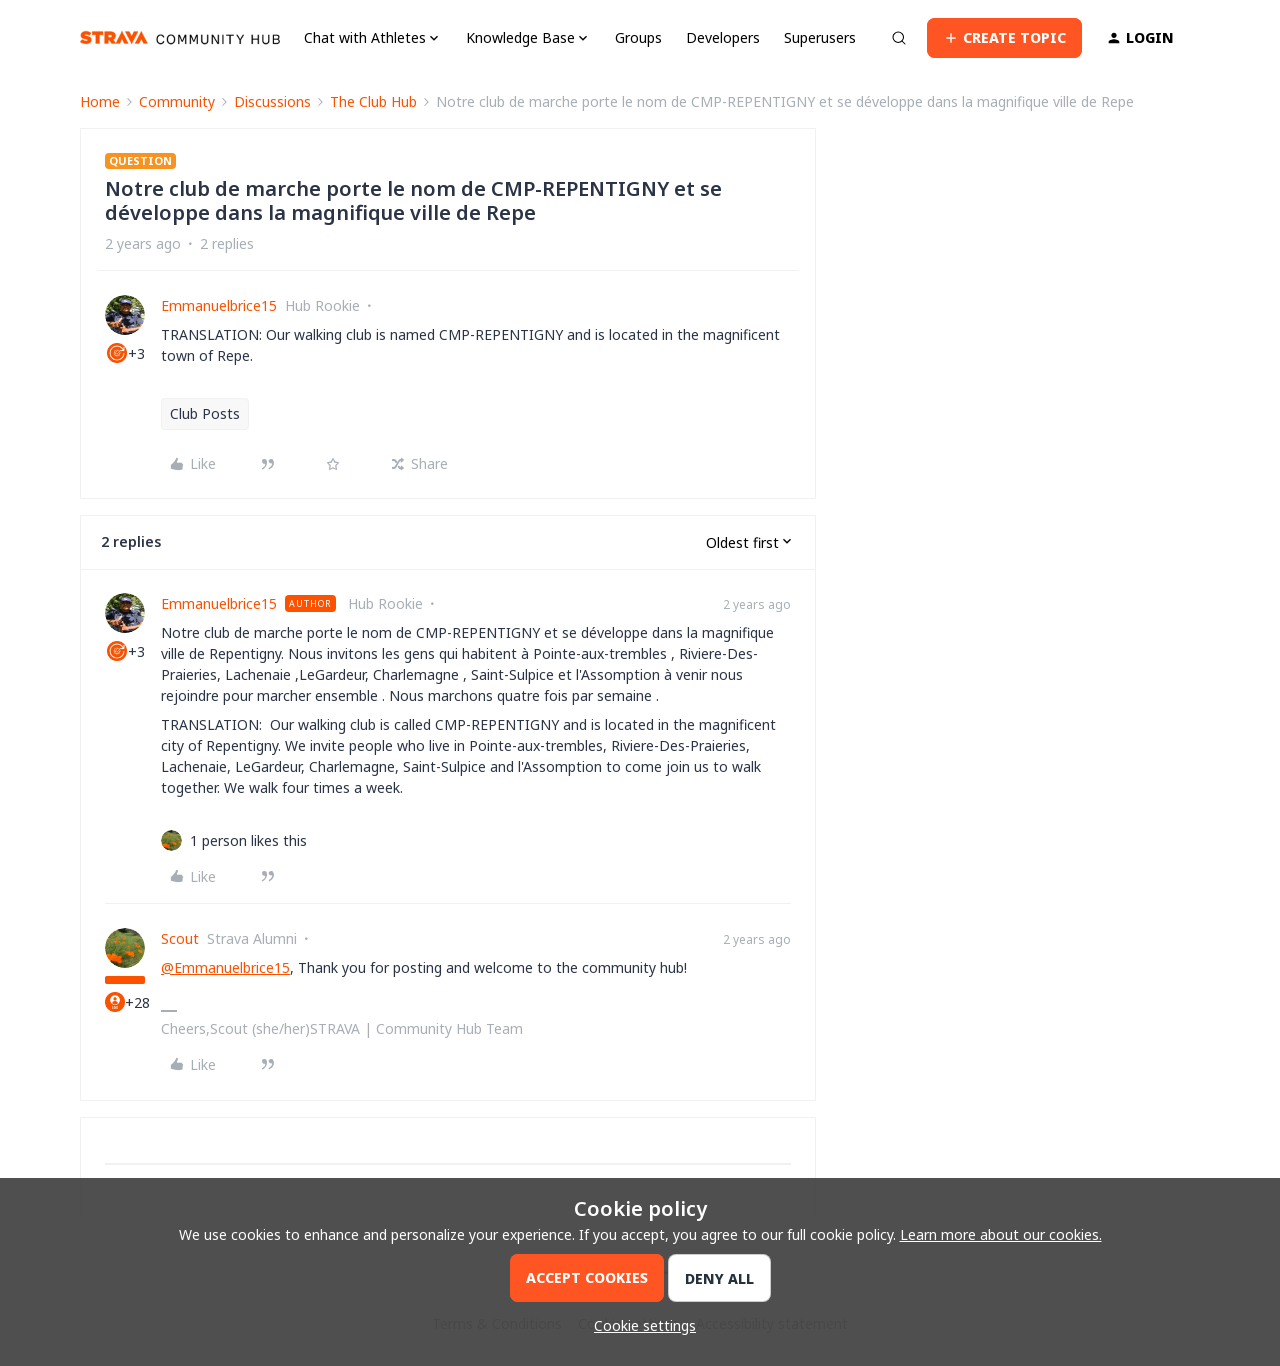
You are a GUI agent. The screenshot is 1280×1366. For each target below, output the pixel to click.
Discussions (272, 101)
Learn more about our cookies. (1001, 1234)
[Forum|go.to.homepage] (180, 38)
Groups (638, 37)
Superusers (820, 37)
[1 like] (248, 840)
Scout (180, 938)
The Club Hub (373, 101)
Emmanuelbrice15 (219, 305)
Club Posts (205, 413)
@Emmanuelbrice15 (225, 967)
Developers (723, 37)
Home (100, 101)
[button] (1004, 38)
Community (177, 101)
